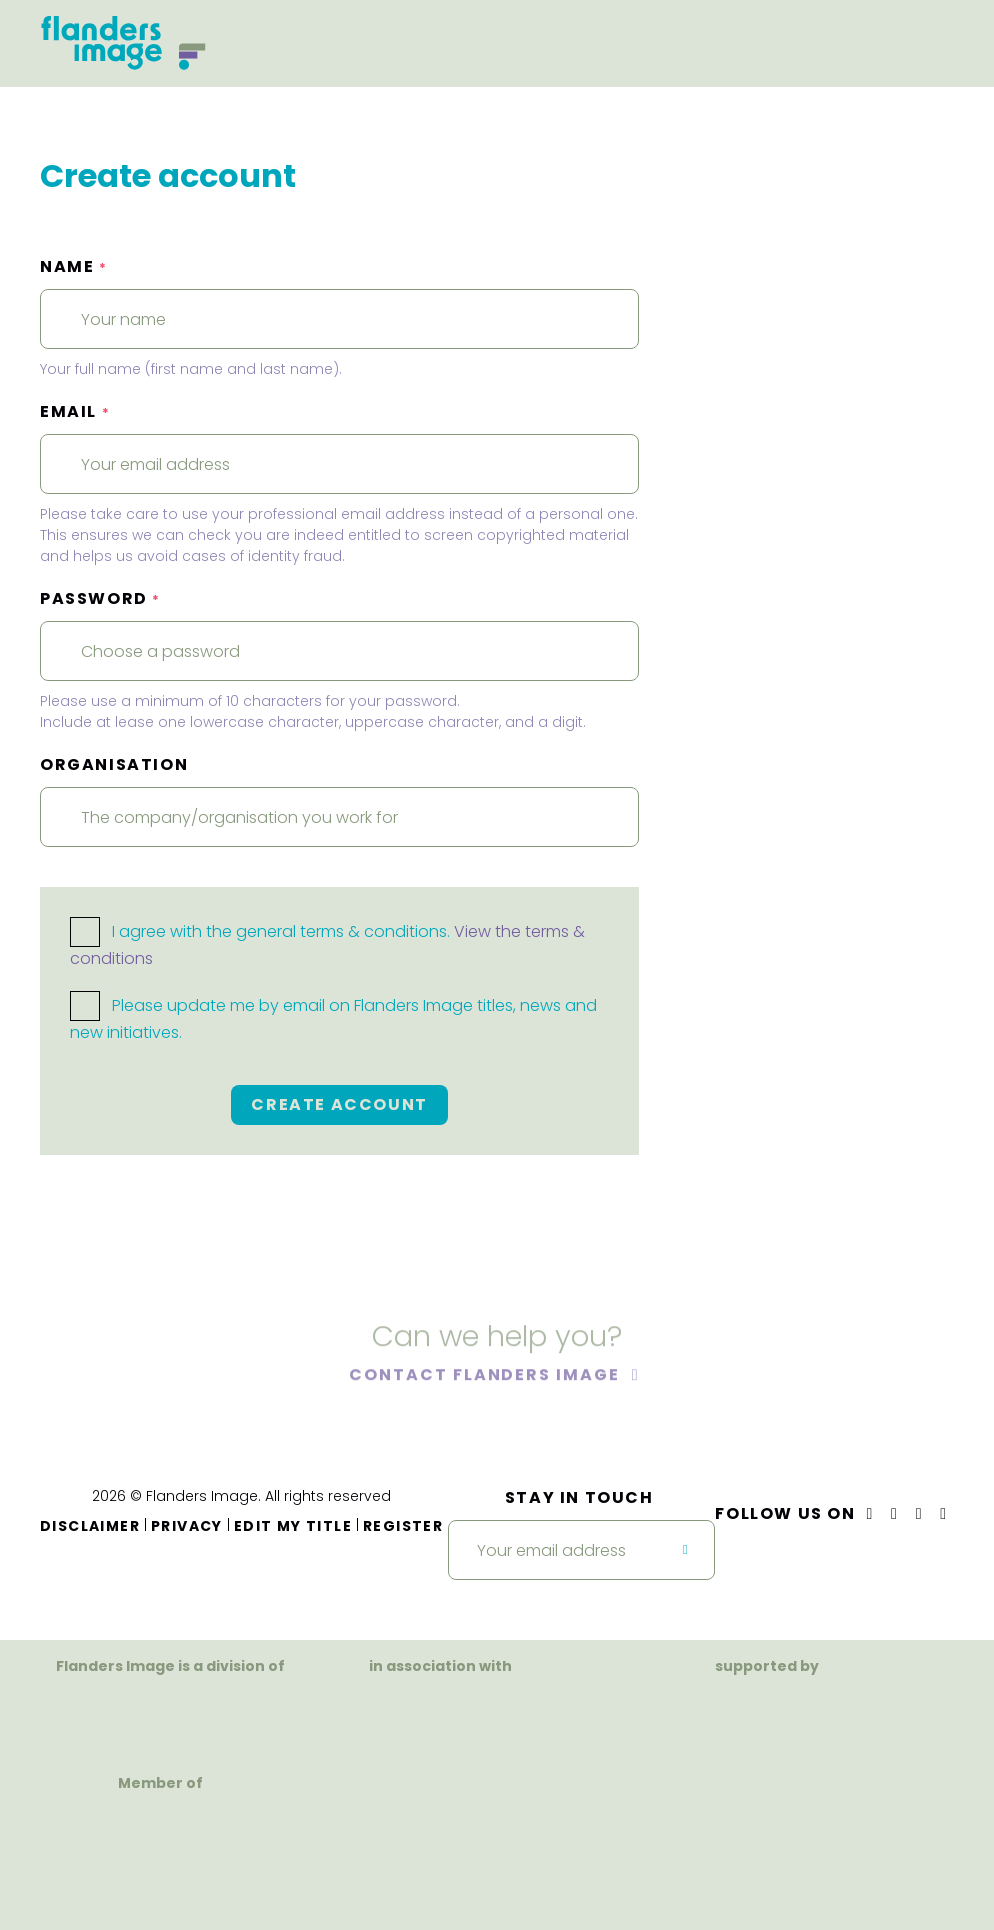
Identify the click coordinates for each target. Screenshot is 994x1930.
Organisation (114, 764)
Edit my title (293, 1526)
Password (100, 598)
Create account (339, 1104)
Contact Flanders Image (486, 1377)
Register (403, 1526)
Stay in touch (579, 1497)
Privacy (187, 1526)
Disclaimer (90, 1526)
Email (75, 411)
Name (74, 266)
